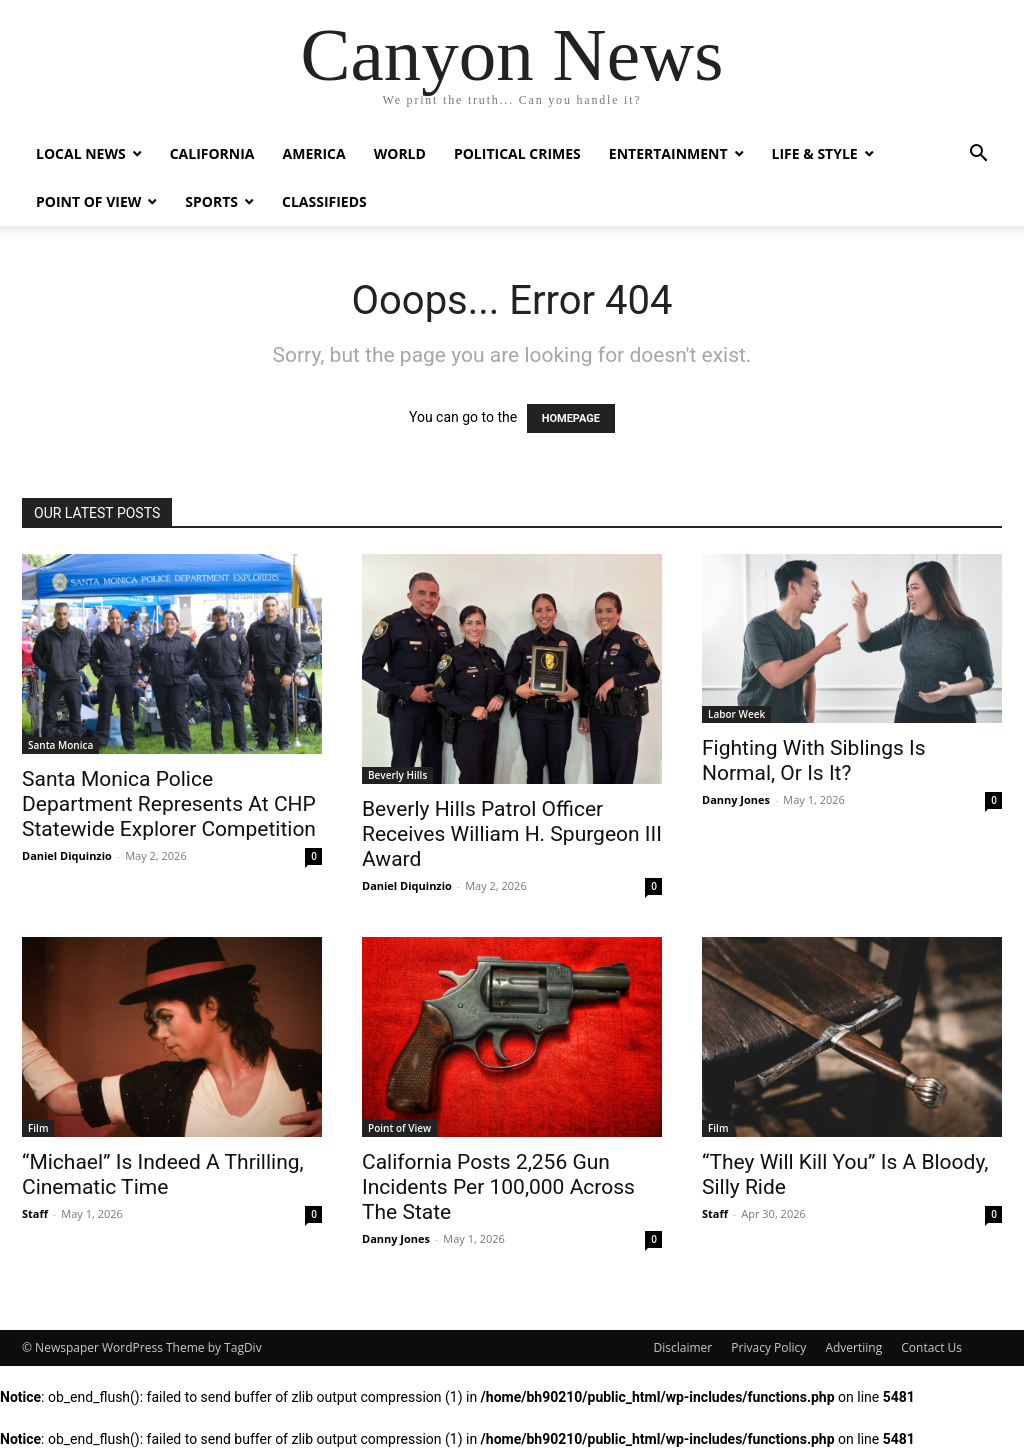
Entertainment (668, 153)
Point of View (88, 201)
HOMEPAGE (571, 418)
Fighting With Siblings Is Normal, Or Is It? (814, 760)
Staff (35, 1213)
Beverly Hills (397, 775)
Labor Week (736, 714)
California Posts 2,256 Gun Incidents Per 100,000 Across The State (498, 1187)
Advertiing (853, 1347)
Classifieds (324, 201)
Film (38, 1128)
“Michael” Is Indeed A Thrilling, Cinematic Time (163, 1174)
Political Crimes (517, 153)
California (212, 153)
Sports (211, 201)
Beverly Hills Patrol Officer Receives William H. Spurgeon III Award (512, 834)
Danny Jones (736, 799)
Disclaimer (683, 1347)
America (314, 153)
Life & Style (815, 153)
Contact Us (931, 1347)
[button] (978, 155)
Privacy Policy (768, 1347)
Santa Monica (60, 745)
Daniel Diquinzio (67, 855)
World (400, 153)
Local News (81, 153)
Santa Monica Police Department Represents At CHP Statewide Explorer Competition (169, 804)
